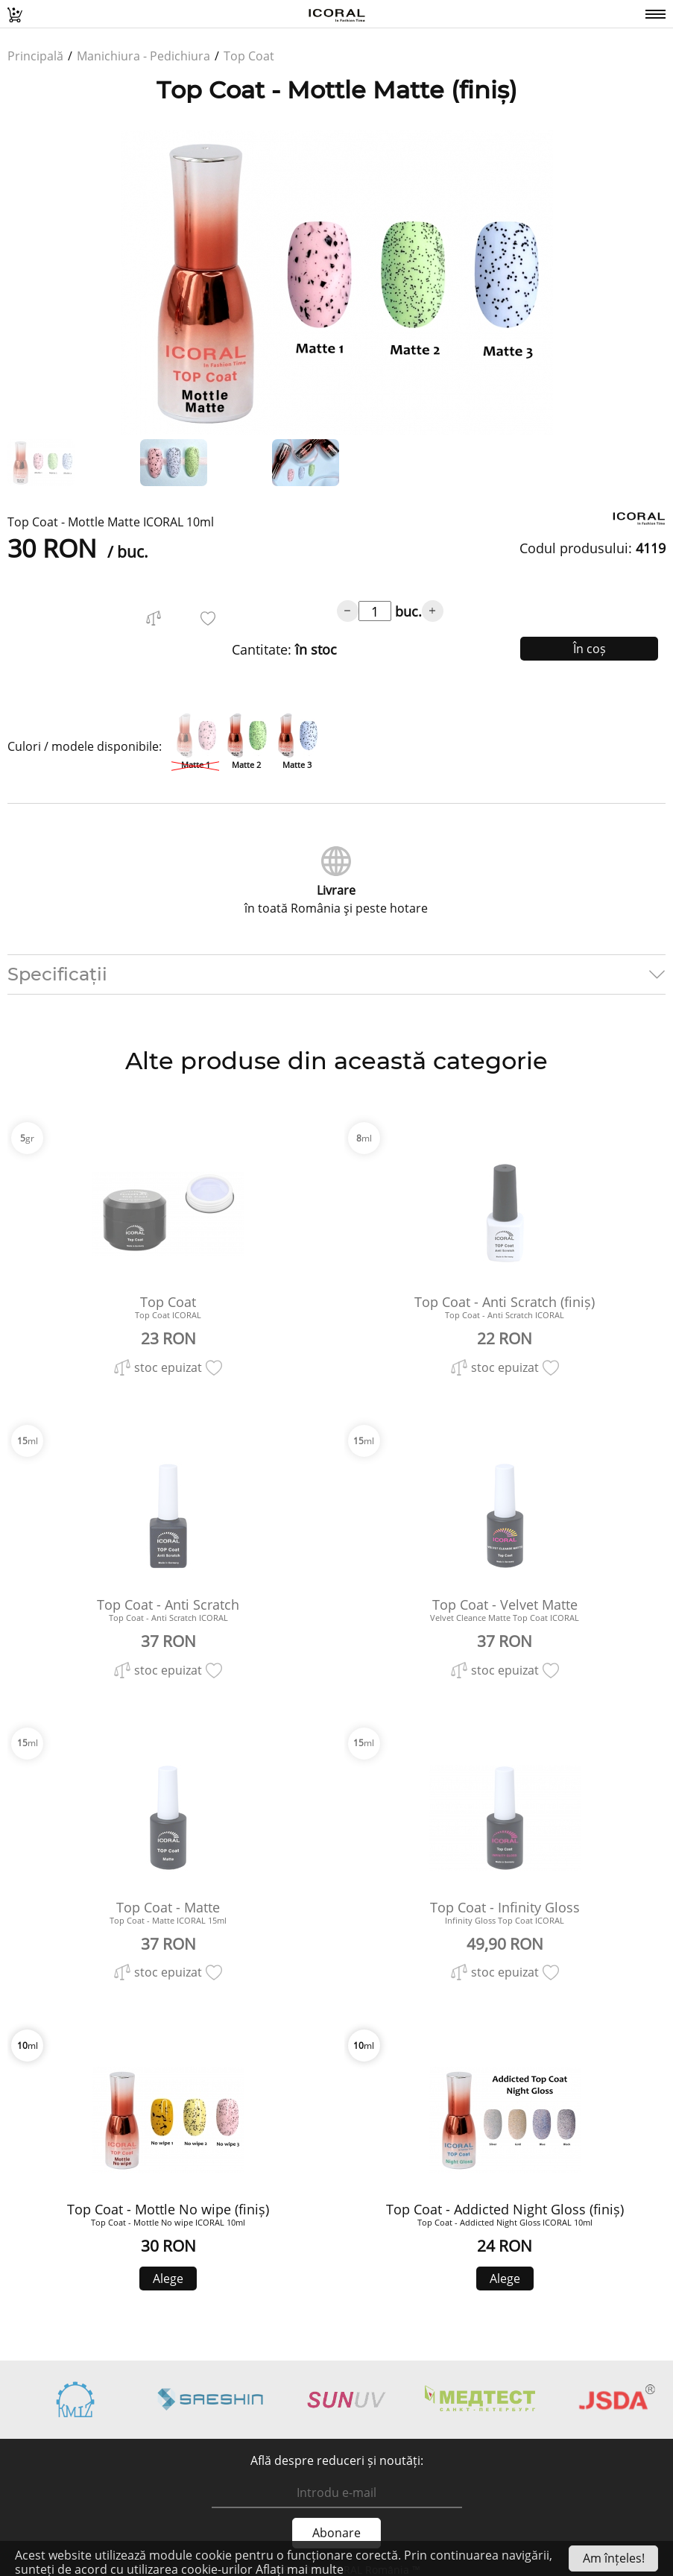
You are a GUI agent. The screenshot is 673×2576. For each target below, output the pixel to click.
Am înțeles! (614, 2558)
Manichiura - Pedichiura (143, 56)
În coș (589, 648)
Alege (168, 2278)
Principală (35, 56)
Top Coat (249, 56)
